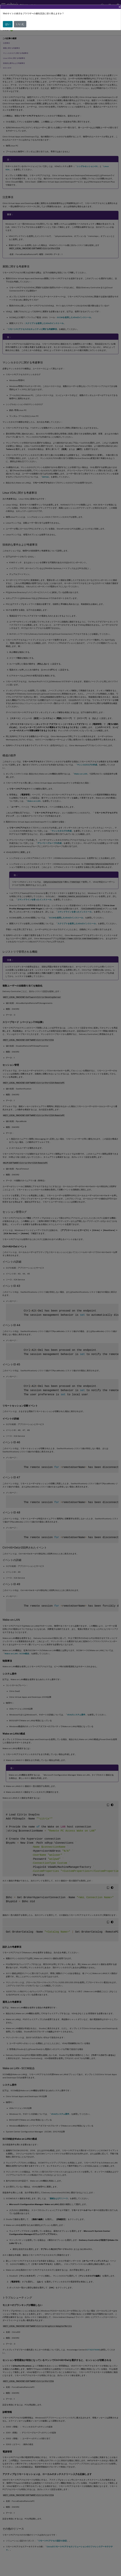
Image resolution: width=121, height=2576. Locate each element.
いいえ (20, 24)
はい (7, 24)
